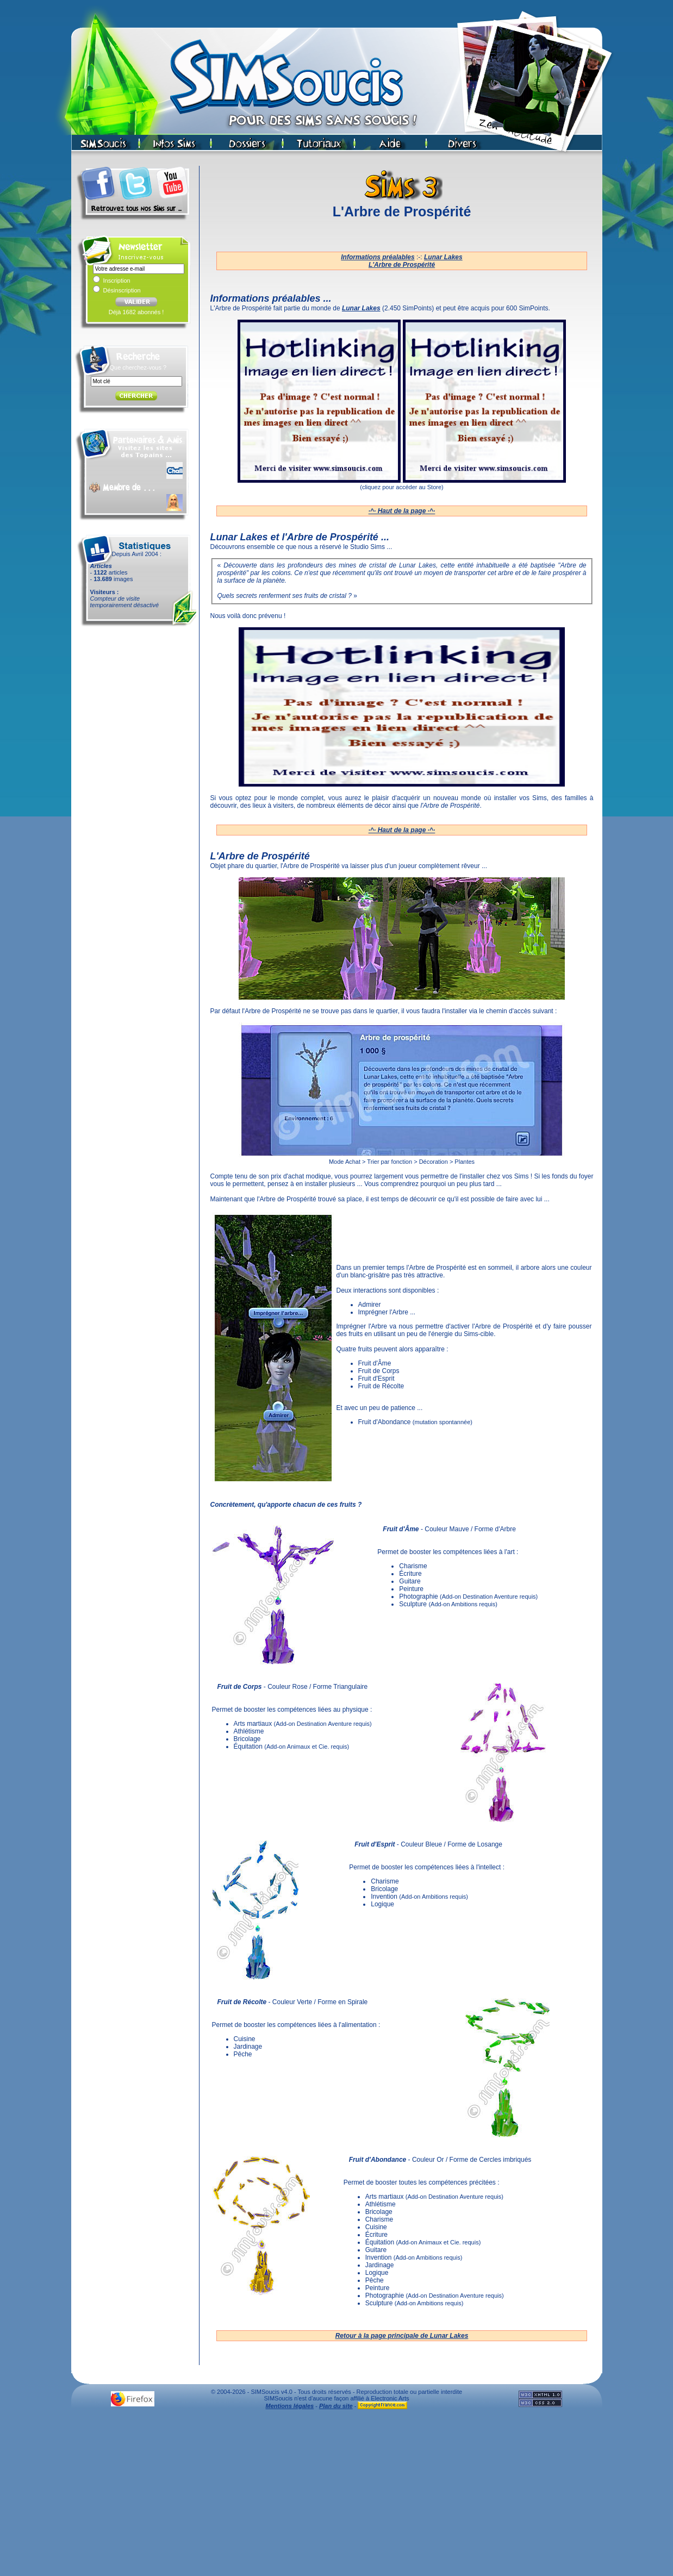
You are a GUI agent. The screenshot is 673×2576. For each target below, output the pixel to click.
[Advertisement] (336, 2495)
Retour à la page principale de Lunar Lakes (402, 2336)
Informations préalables (377, 257)
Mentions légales (290, 2406)
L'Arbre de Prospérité (402, 265)
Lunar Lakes (443, 257)
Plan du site (336, 2406)
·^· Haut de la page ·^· (402, 511)
